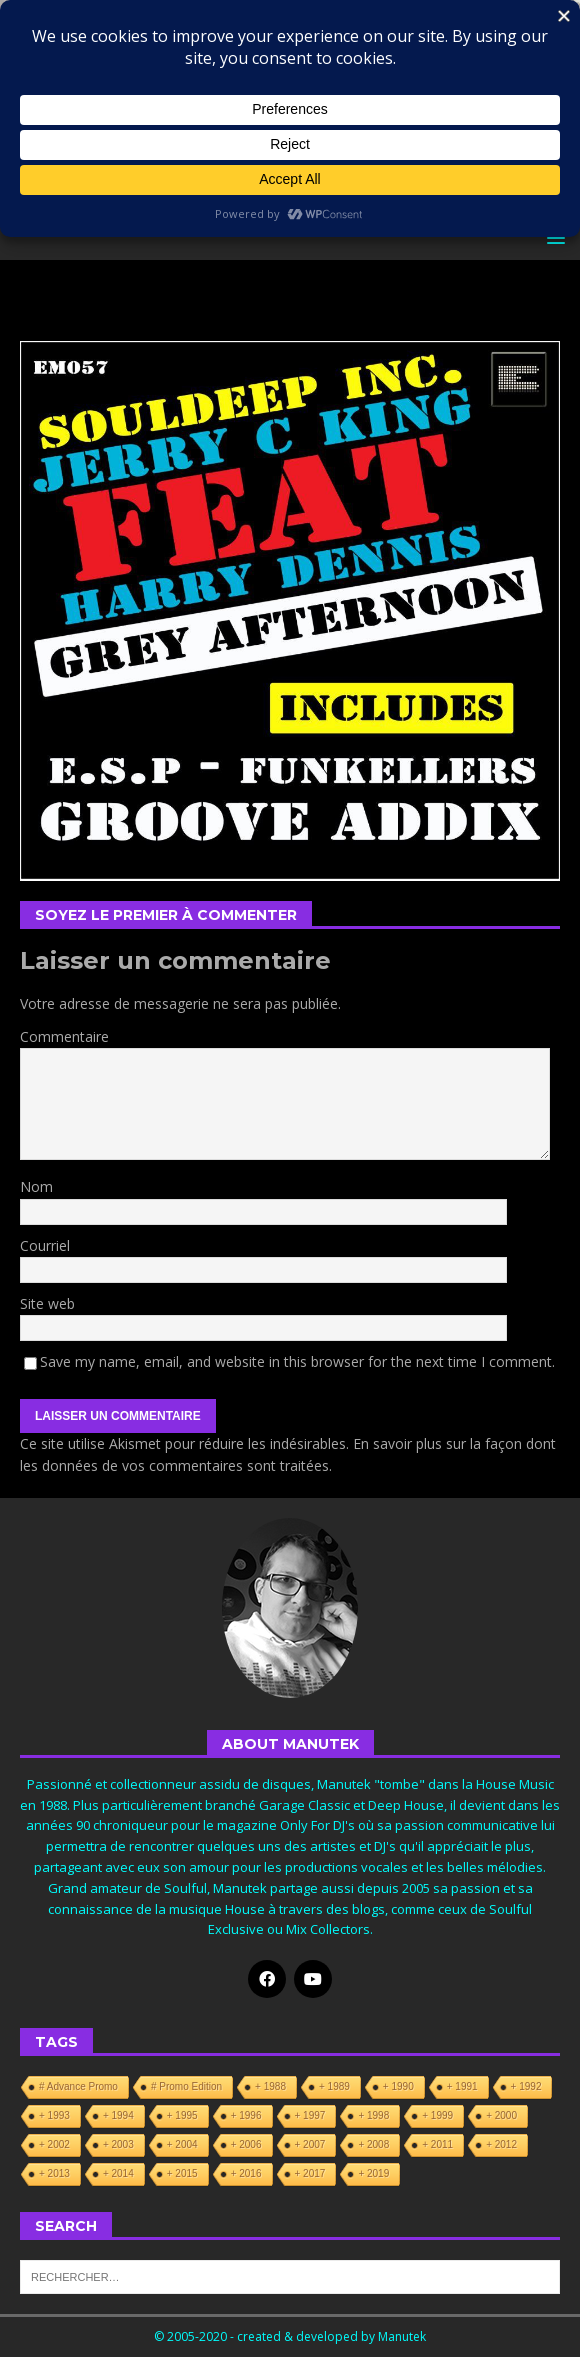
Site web (47, 1303)
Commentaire (64, 1036)
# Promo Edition (186, 2086)
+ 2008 (373, 2144)
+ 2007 (310, 2144)
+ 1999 (437, 2115)
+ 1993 (54, 2115)
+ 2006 (246, 2144)
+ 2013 (54, 2173)
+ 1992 (526, 2086)
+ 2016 (246, 2173)
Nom (36, 1186)
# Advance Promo (78, 2086)
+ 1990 (398, 2086)
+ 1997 (310, 2115)
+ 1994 (118, 2115)
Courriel (45, 1245)
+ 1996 (246, 2115)
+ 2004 (182, 2144)
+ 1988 (270, 2086)
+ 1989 (334, 2086)
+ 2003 (118, 2144)
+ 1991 (462, 2086)
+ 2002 (54, 2144)
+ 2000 (501, 2115)
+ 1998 (373, 2115)
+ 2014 (118, 2173)
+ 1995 (182, 2115)
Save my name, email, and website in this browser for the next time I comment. (297, 1361)
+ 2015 (182, 2173)
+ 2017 (310, 2173)
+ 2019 (373, 2173)
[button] (552, 237)
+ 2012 (501, 2144)
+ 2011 (437, 2144)
